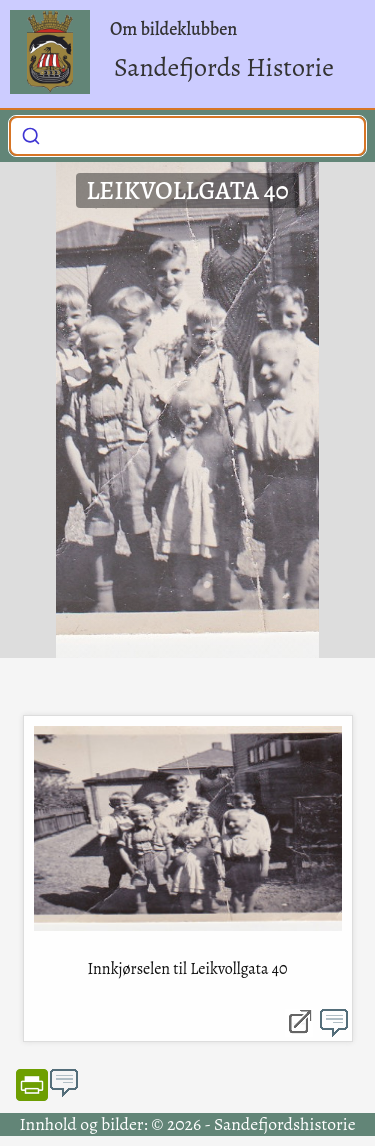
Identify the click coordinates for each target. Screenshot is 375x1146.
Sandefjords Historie (224, 67)
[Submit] (31, 134)
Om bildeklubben (173, 29)
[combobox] (187, 136)
